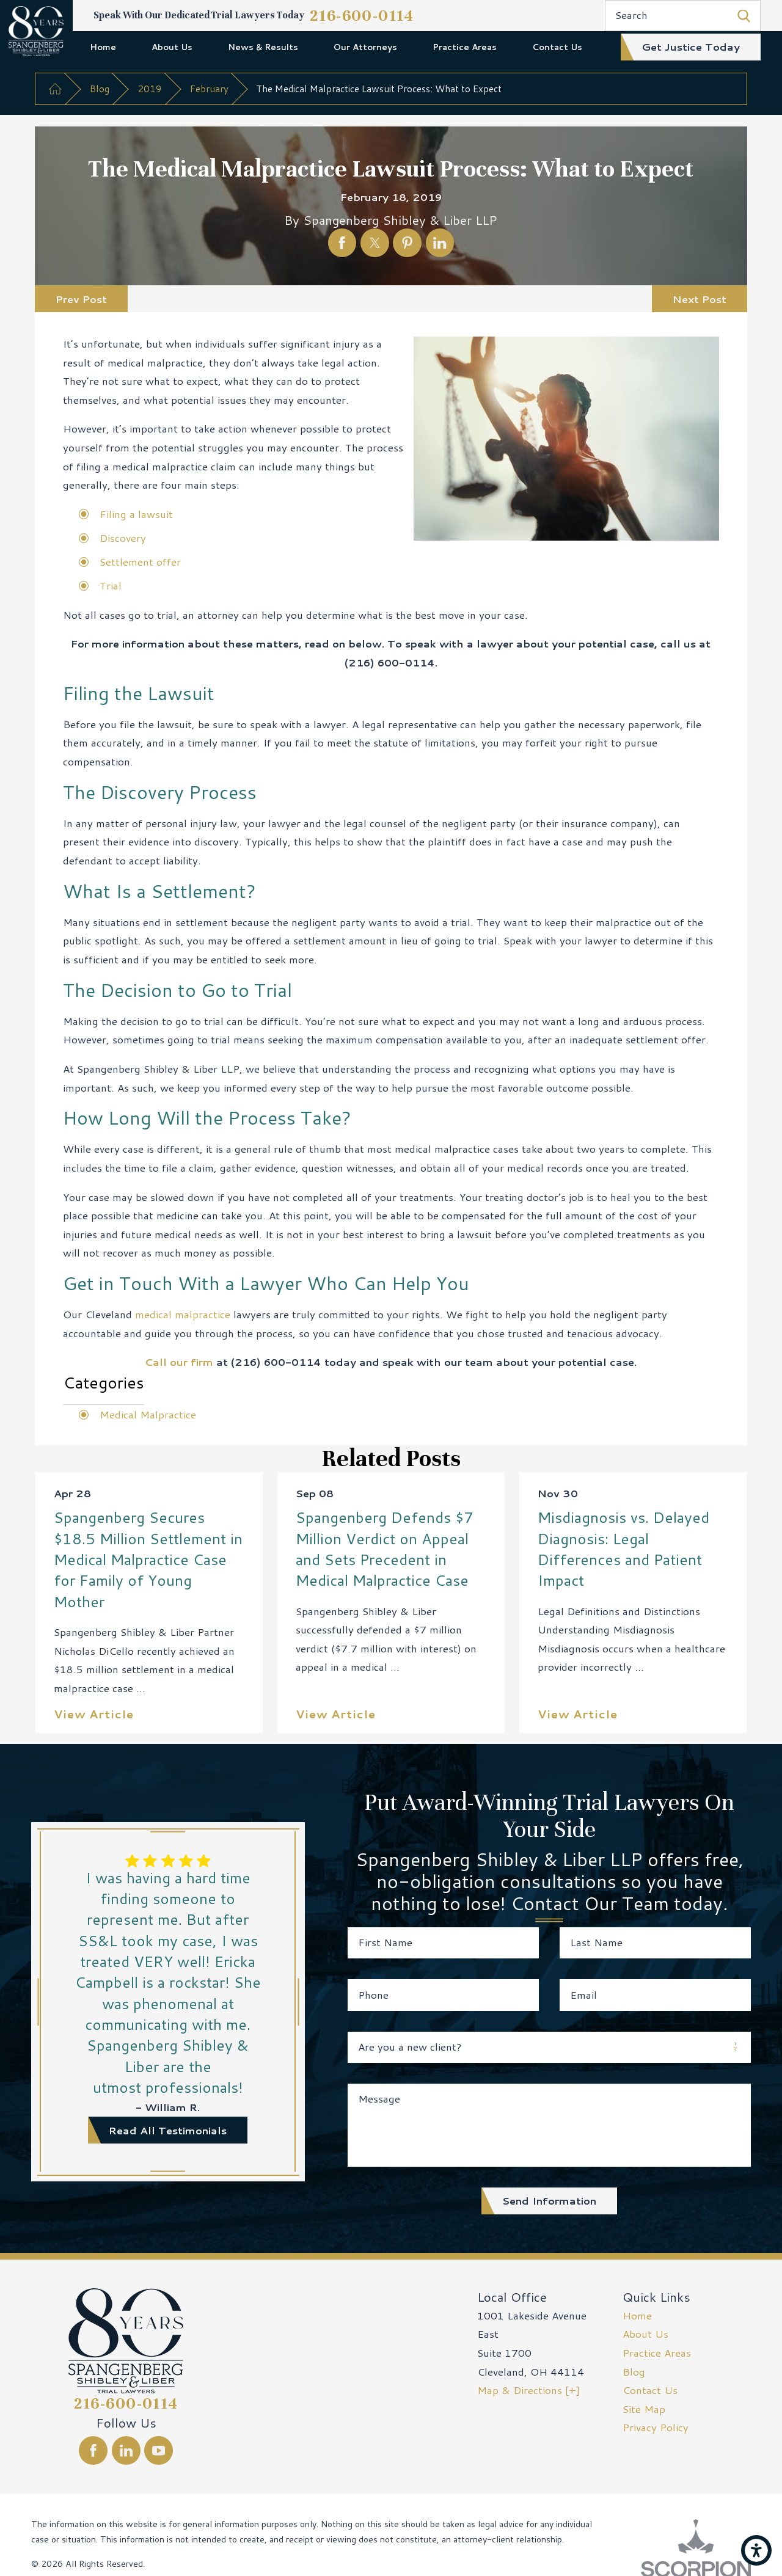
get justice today (690, 46)
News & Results (263, 47)
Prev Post (81, 298)
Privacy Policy (656, 2427)
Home (103, 47)
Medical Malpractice (148, 1414)
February (209, 88)
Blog (99, 88)
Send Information (549, 2200)
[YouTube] (158, 2450)
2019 (149, 88)
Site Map (644, 2408)
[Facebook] (93, 2450)
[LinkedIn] (126, 2450)
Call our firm (179, 1361)
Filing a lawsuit (136, 513)
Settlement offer (140, 561)
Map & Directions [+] (528, 2389)
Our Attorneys (365, 47)
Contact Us (557, 47)
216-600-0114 (362, 15)
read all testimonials (168, 2130)
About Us (172, 47)
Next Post (699, 298)
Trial (111, 585)
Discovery (123, 537)
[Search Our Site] (743, 15)
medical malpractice (182, 1314)
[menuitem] (103, 46)
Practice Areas (465, 47)
